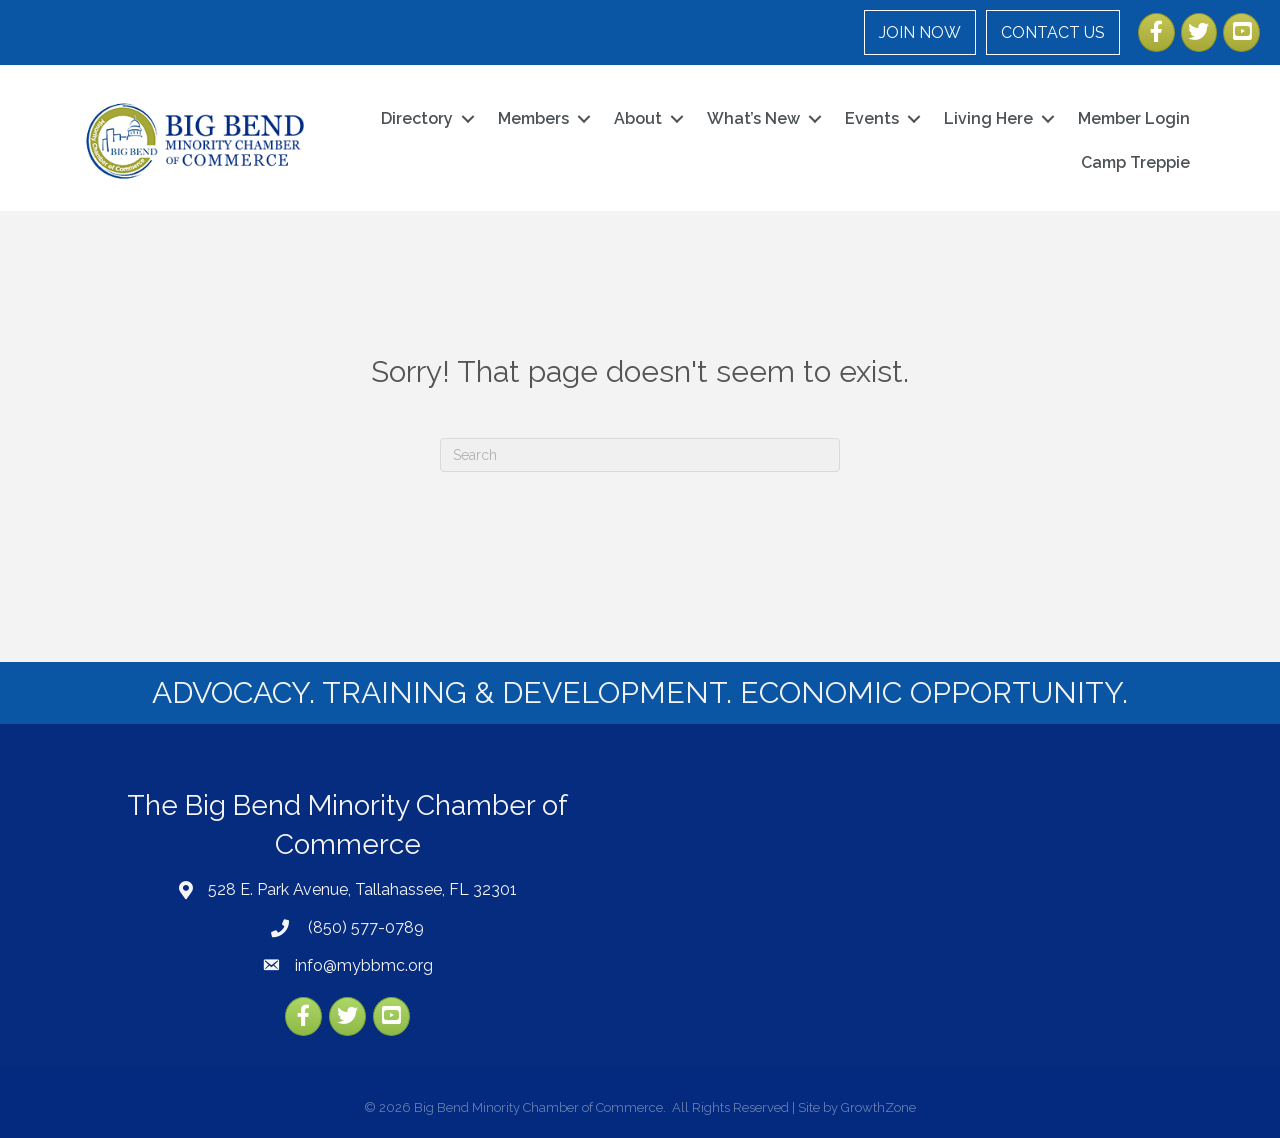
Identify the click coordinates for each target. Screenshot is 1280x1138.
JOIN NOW (920, 32)
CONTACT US (1053, 32)
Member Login (1134, 118)
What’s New (753, 118)
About (638, 118)
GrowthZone (878, 1107)
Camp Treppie (1135, 162)
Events (872, 118)
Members (533, 118)
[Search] (640, 455)
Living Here (988, 118)
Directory (417, 118)
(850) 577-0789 (364, 927)
